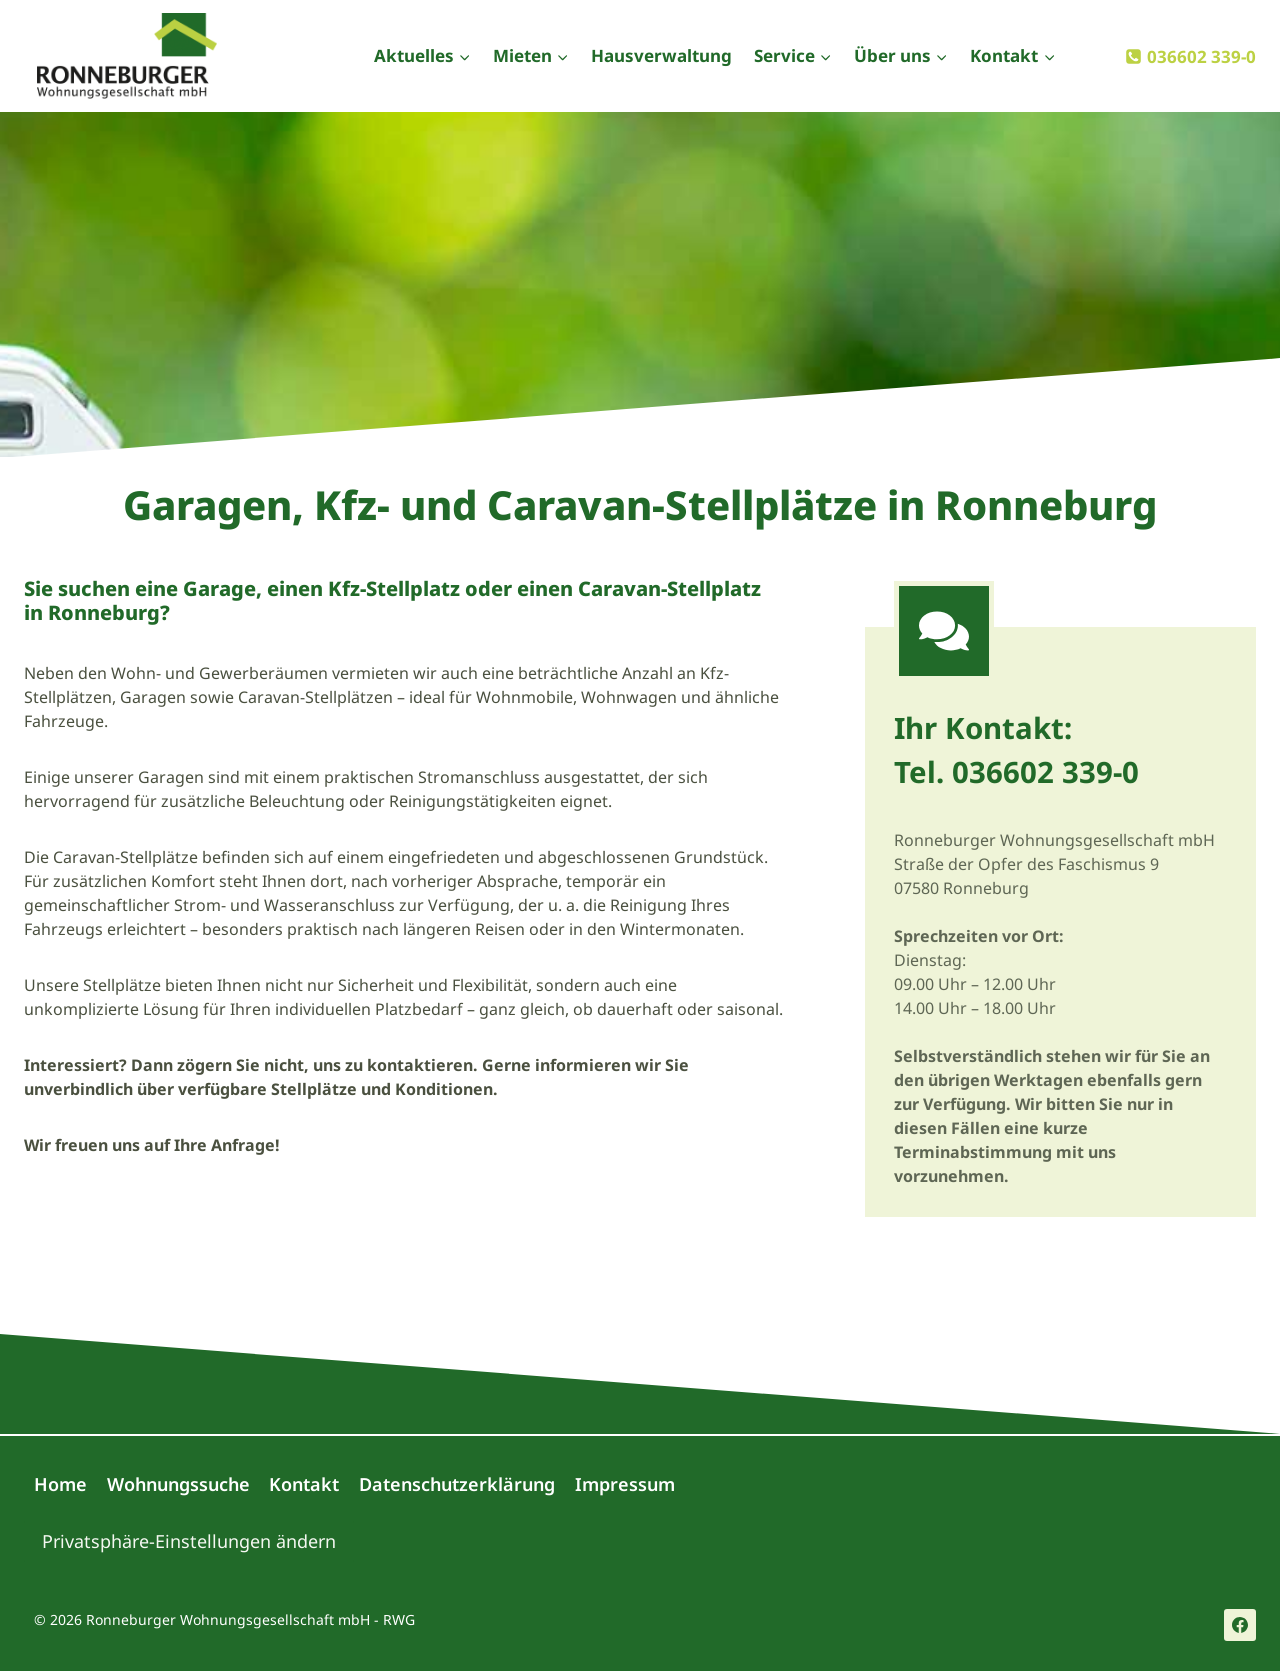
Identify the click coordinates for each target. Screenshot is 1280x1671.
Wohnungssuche (178, 1484)
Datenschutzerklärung (457, 1484)
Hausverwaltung (661, 55)
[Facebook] (1240, 1625)
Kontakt (304, 1484)
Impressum (625, 1484)
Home (60, 1484)
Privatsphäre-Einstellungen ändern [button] (189, 1541)
